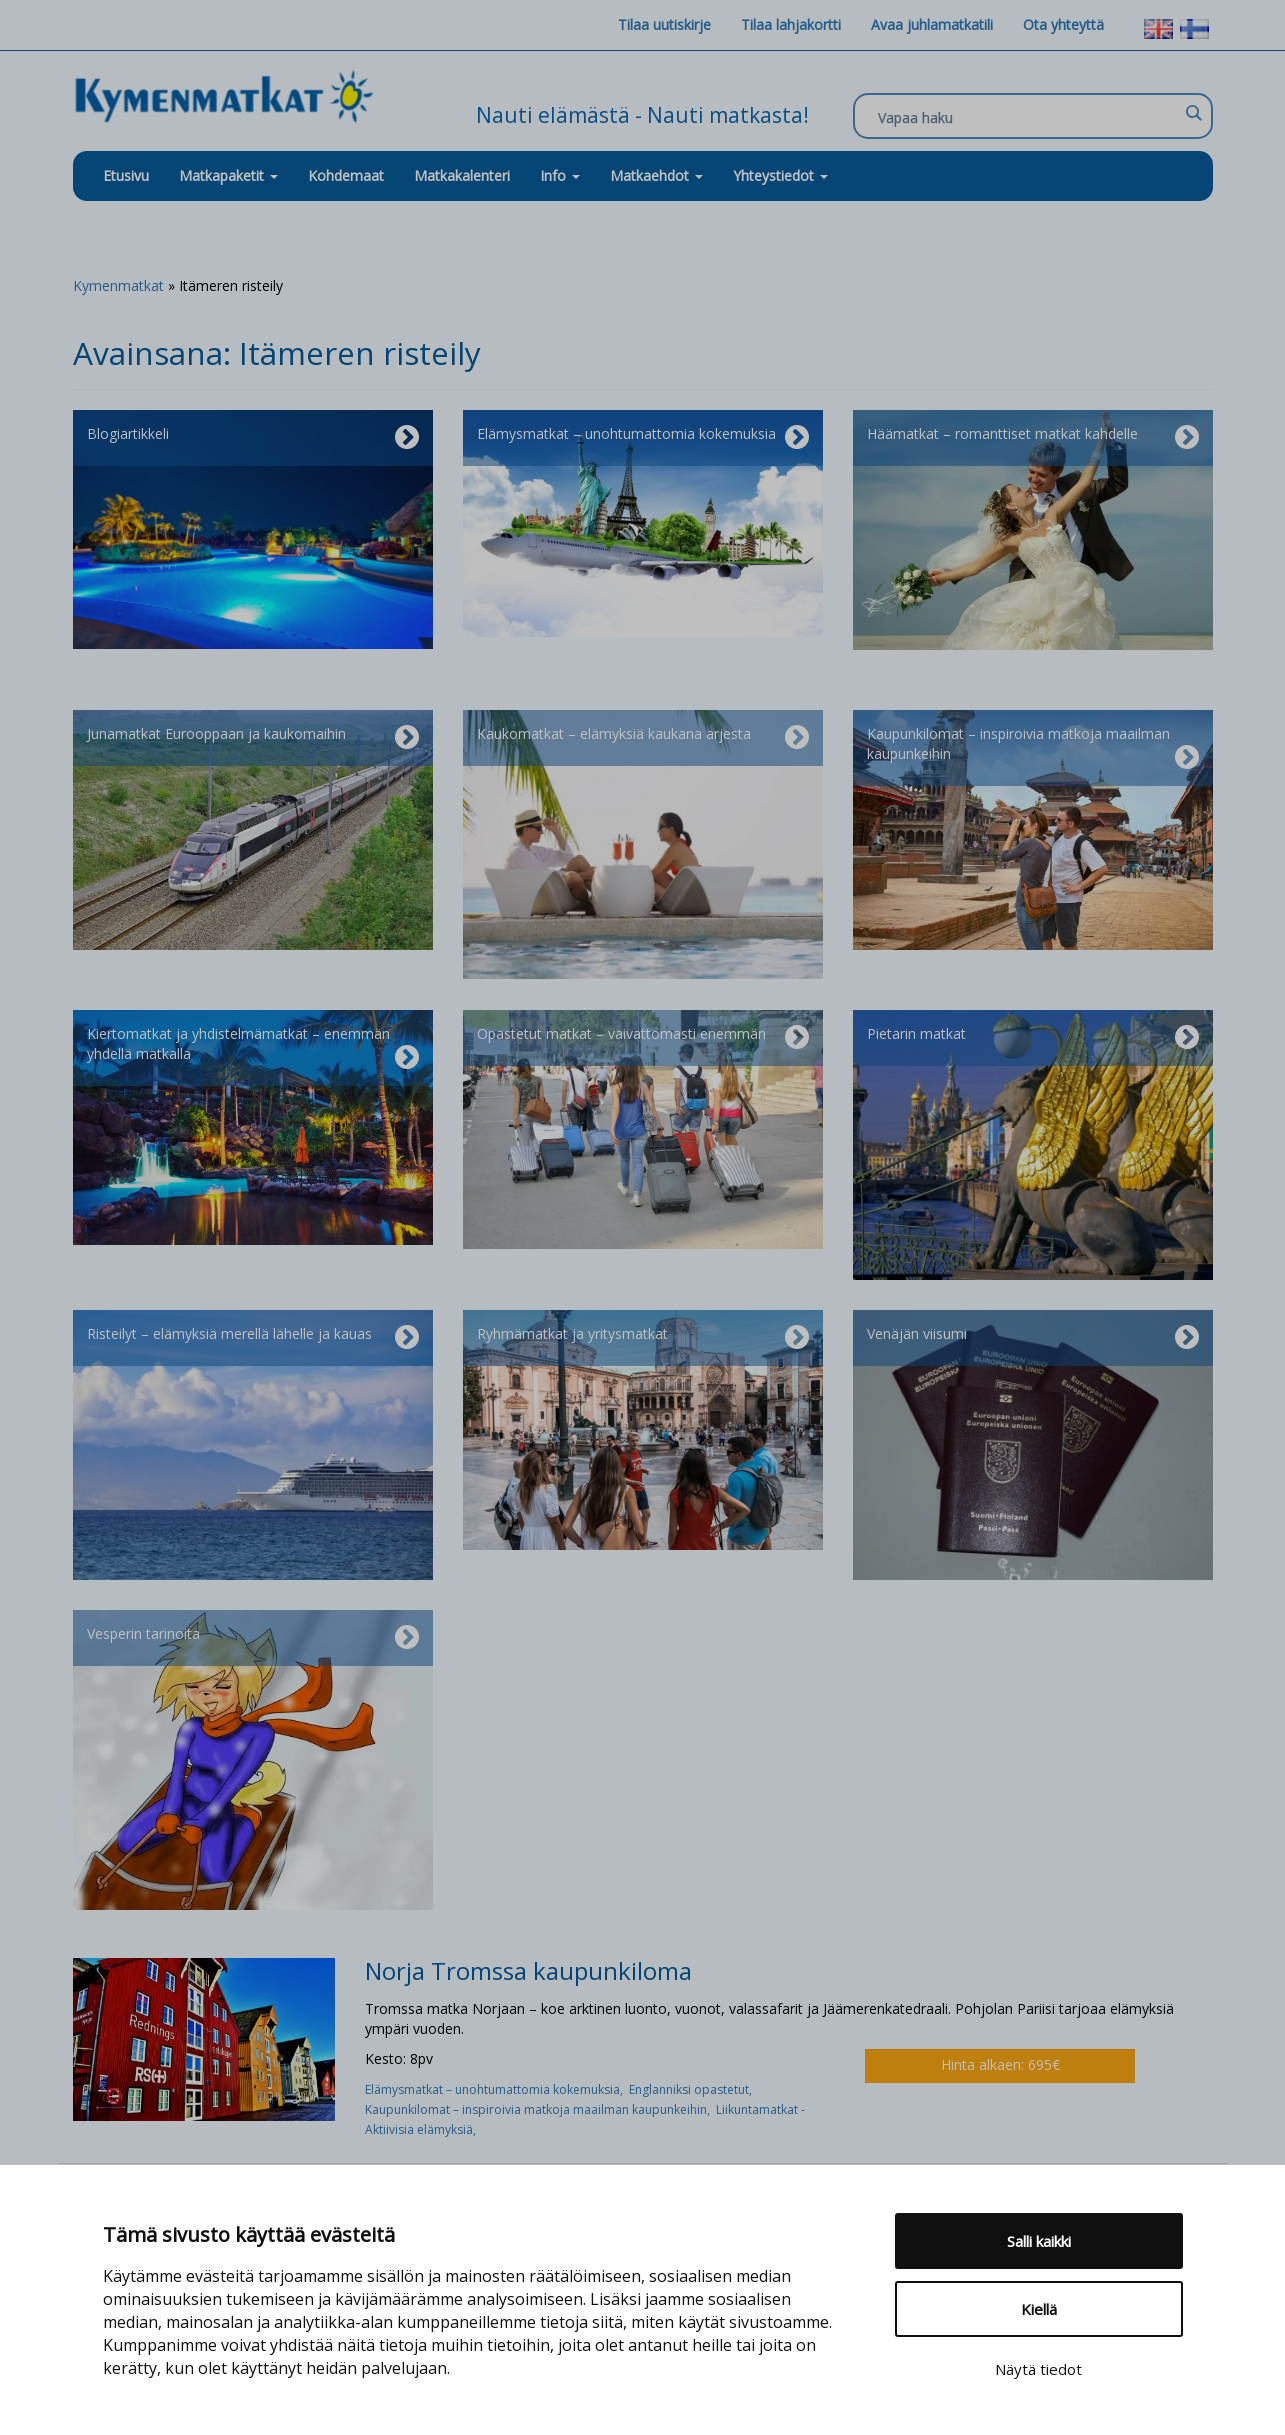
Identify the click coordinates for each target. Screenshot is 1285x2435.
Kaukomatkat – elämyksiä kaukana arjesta (643, 738)
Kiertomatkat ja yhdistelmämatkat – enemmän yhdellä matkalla (253, 1048)
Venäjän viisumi (1033, 1338)
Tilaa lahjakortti (791, 24)
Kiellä (1039, 2309)
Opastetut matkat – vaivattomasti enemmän (643, 1038)
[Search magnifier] (1193, 113)
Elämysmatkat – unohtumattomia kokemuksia (643, 438)
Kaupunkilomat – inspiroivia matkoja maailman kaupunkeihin (1033, 748)
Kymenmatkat (118, 285)
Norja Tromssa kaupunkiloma (528, 1970)
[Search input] (1028, 117)
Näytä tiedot (1038, 2369)
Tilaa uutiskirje (664, 24)
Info (560, 175)
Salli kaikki (1039, 2241)
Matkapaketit (228, 175)
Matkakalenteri (462, 175)
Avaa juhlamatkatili (932, 24)
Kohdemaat (346, 175)
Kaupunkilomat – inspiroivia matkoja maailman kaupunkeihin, (540, 2109)
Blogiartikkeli (253, 438)
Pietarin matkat (1033, 1038)
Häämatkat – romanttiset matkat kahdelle (1033, 438)
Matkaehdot (656, 175)
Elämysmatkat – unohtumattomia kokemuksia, (497, 2089)
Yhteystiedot (780, 175)
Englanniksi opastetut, (692, 2089)
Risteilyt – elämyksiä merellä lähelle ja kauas (253, 1338)
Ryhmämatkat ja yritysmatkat (643, 1338)
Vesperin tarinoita (253, 1638)
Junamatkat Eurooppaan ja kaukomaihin (253, 738)
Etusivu (126, 175)
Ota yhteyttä (1063, 24)
